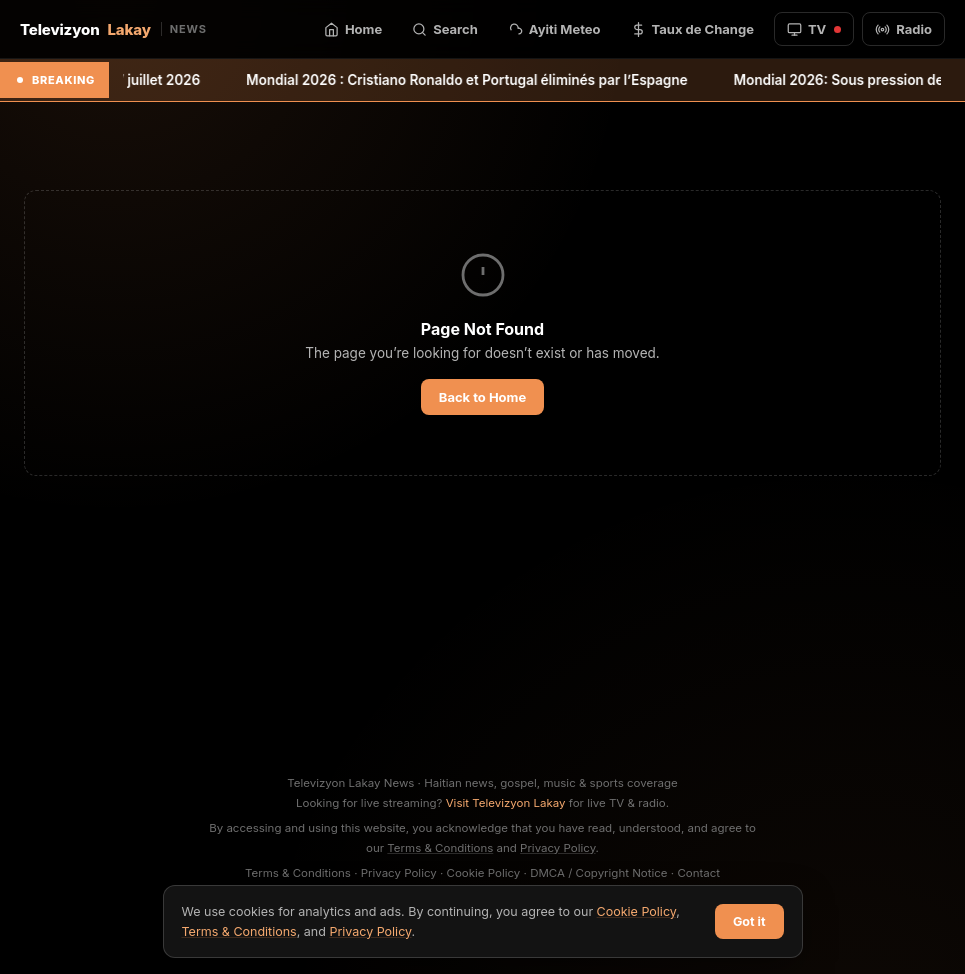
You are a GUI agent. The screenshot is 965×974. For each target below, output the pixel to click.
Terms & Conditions (440, 848)
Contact (698, 873)
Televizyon (113, 29)
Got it (749, 921)
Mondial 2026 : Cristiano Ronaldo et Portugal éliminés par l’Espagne (482, 80)
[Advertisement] (482, 624)
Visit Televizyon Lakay (506, 803)
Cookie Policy (484, 873)
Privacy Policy (558, 848)
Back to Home (482, 397)
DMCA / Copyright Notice (598, 873)
